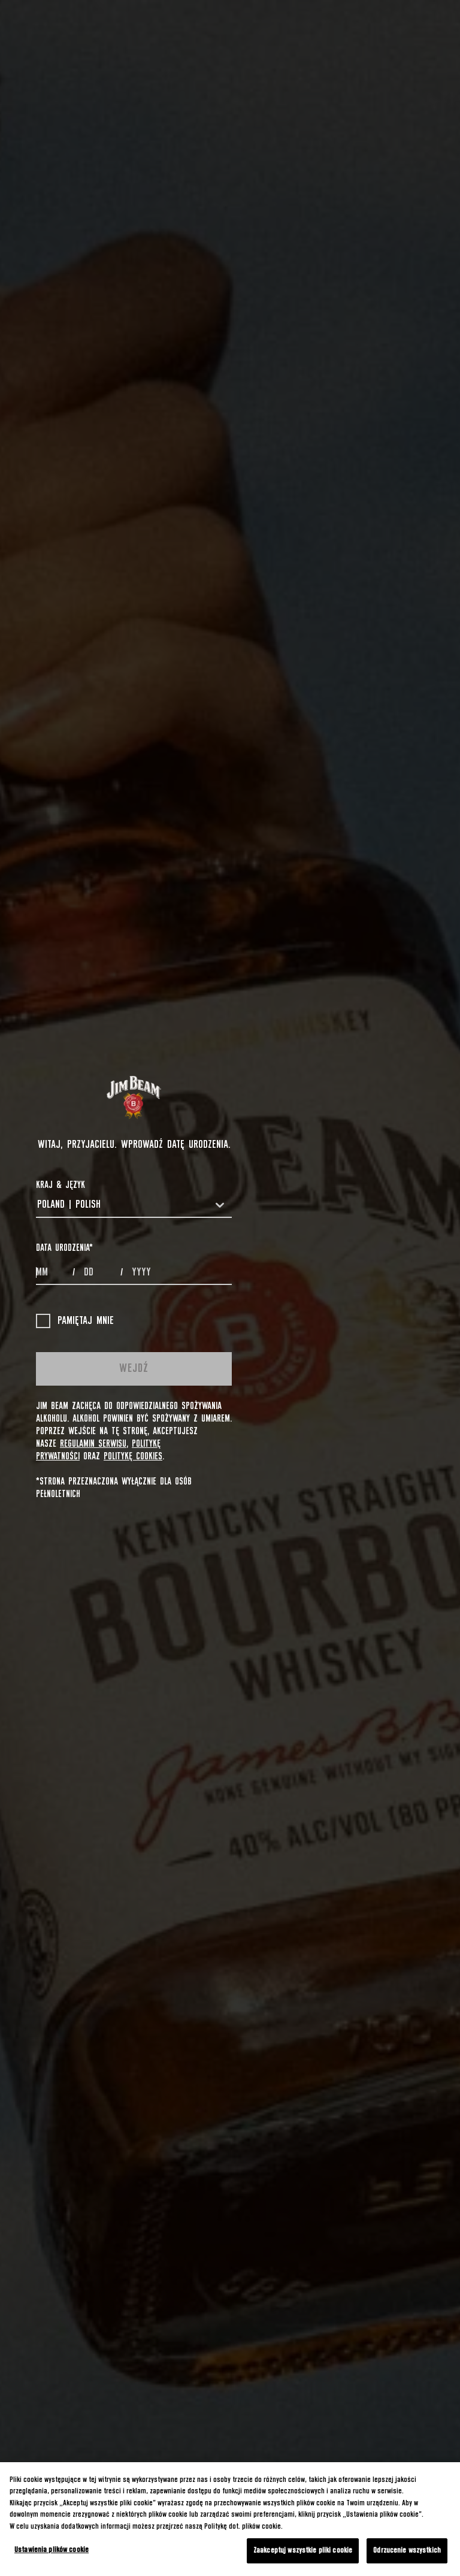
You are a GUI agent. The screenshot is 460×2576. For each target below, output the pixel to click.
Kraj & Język (60, 1185)
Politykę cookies (133, 1456)
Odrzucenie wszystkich (407, 2550)
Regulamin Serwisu (93, 1444)
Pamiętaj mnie (75, 1321)
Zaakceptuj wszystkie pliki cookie (302, 2550)
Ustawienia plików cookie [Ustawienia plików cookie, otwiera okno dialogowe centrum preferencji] (51, 2550)
